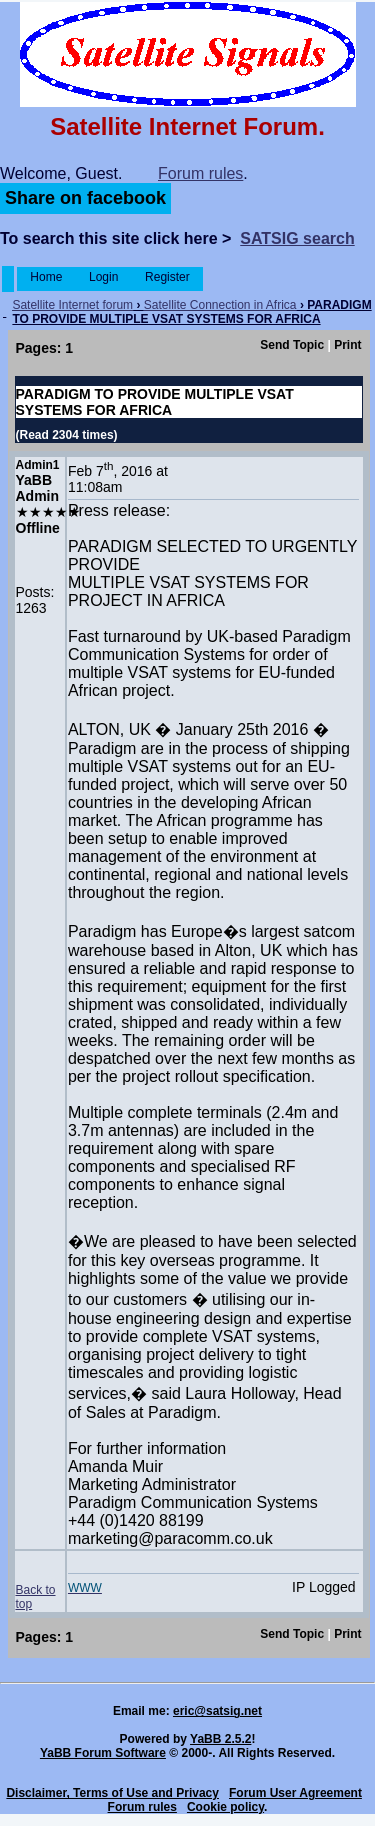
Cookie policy (225, 1807)
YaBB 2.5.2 (220, 1739)
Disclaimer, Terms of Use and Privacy (112, 1793)
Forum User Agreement (295, 1793)
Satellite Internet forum (72, 305)
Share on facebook (85, 198)
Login (104, 277)
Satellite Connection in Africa (220, 305)
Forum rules (200, 173)
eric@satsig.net (217, 1711)
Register (167, 277)
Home (46, 277)
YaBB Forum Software (103, 1753)
